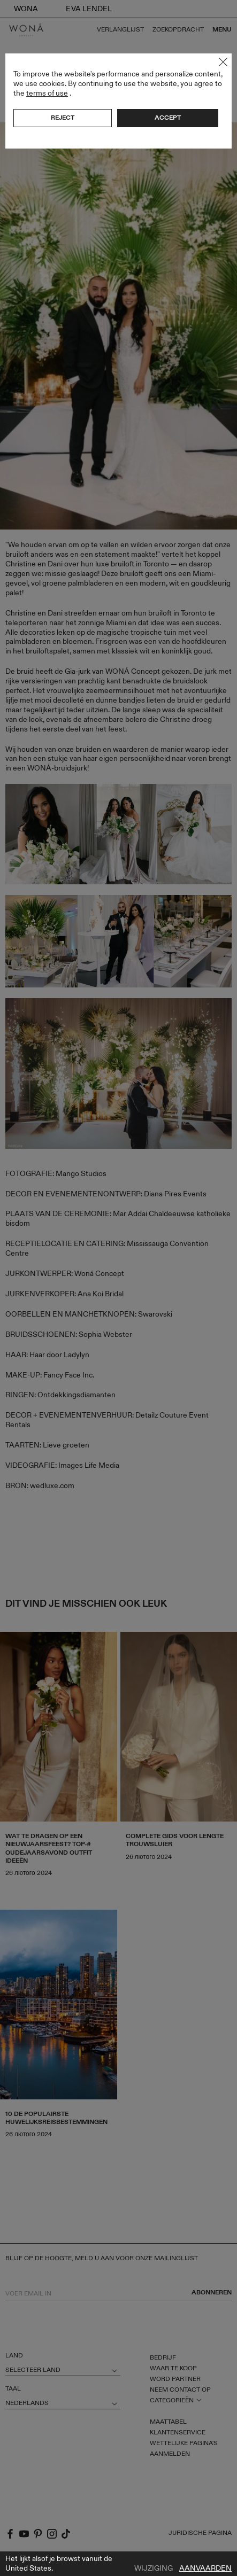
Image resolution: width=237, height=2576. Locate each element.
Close (223, 62)
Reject (62, 117)
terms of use (47, 93)
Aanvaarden (205, 2568)
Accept (168, 117)
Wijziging (153, 2568)
